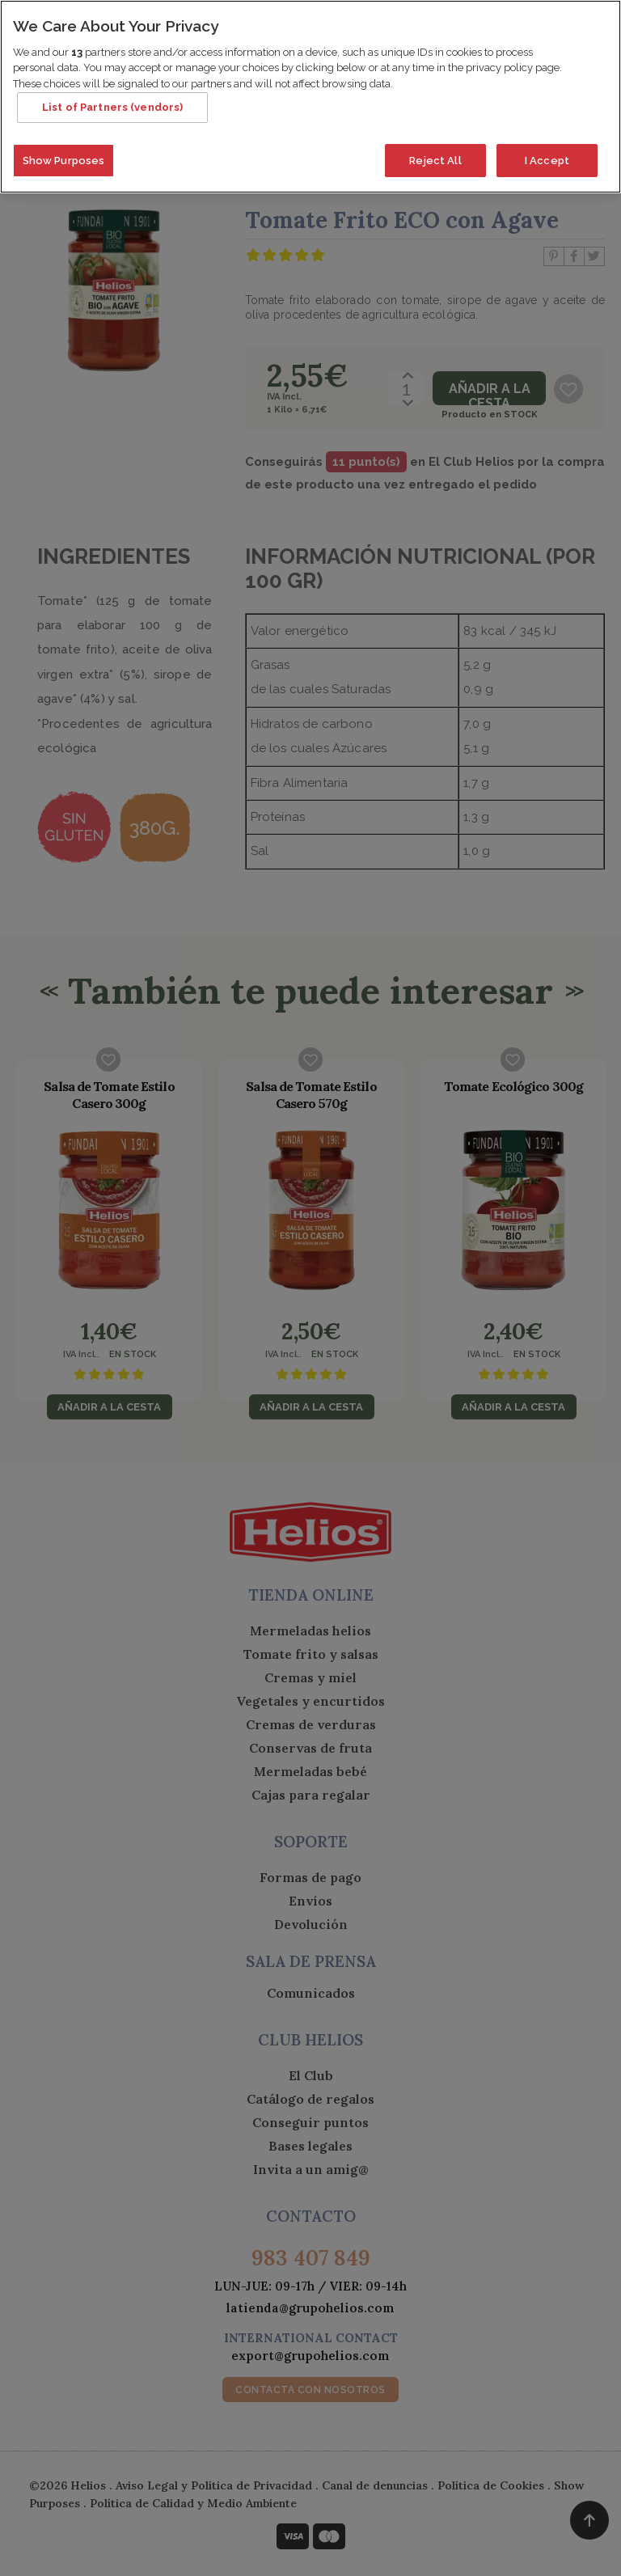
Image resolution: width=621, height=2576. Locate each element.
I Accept (547, 129)
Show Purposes (64, 129)
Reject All (435, 129)
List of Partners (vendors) (112, 76)
